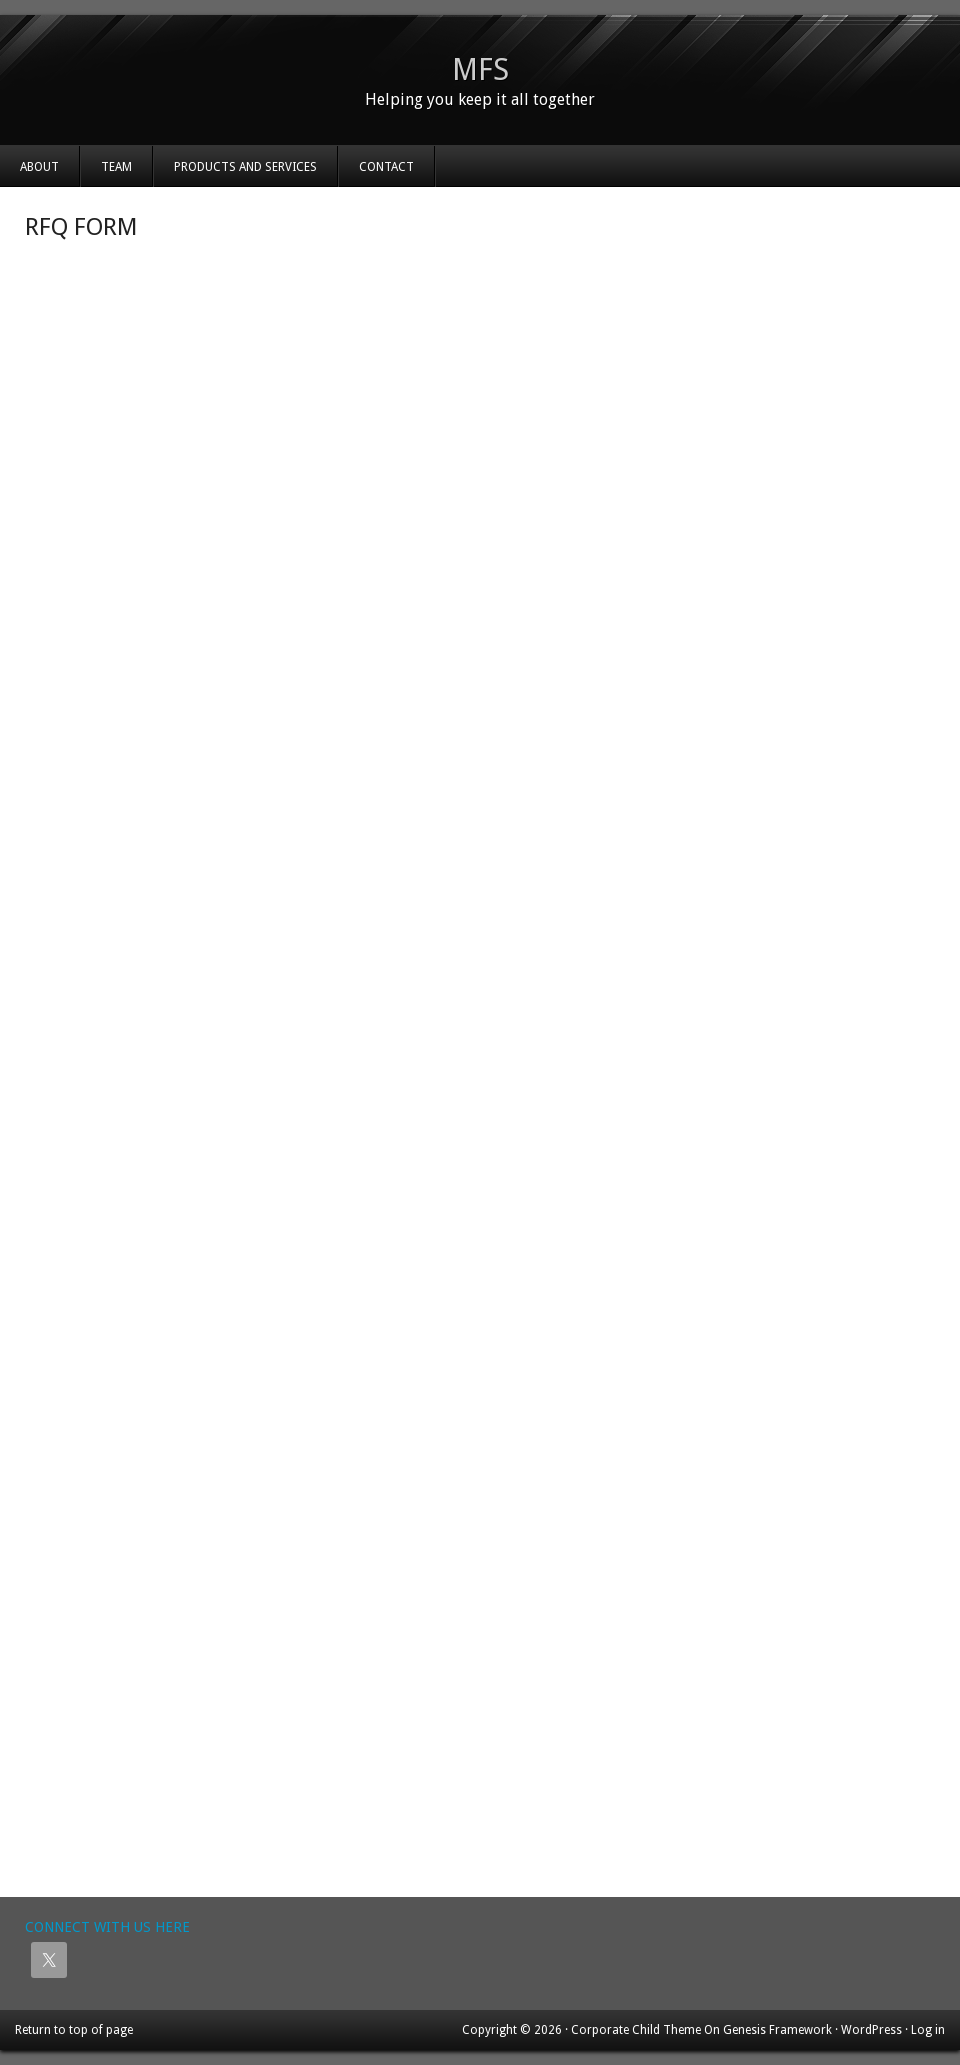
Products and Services (245, 167)
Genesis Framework (777, 2030)
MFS (480, 69)
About (39, 167)
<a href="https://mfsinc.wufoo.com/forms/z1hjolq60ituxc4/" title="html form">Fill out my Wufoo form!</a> (480, 1069)
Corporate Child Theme (636, 2030)
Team (116, 167)
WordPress (871, 2030)
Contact (386, 167)
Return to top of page (74, 2030)
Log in (928, 2030)
